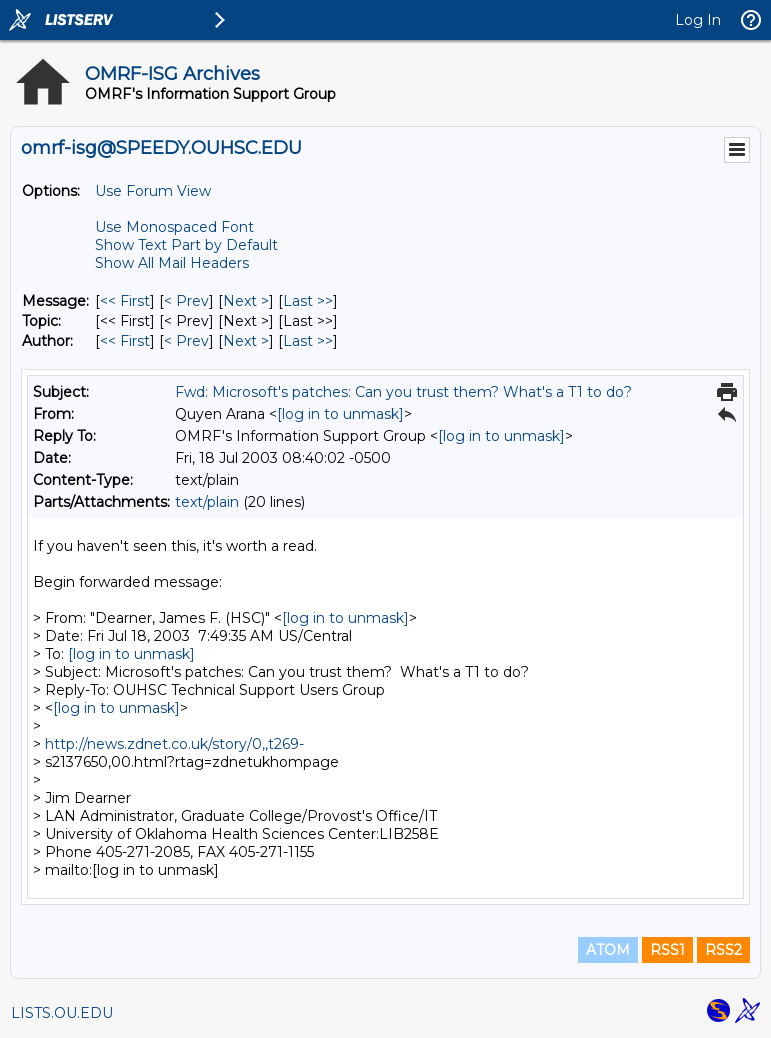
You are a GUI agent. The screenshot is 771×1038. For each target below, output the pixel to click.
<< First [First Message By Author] (125, 341)
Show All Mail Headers (172, 263)
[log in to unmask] (340, 414)
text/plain (207, 502)
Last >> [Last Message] (308, 301)
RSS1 (667, 950)
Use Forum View (153, 191)
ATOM (608, 950)
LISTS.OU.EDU (62, 1013)
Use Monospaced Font (174, 227)
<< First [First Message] (125, 301)
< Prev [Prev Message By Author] (186, 341)
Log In (698, 20)
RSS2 (723, 950)
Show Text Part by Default (186, 245)
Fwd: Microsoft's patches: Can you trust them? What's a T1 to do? (403, 392)
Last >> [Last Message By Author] (308, 341)
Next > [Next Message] (246, 301)
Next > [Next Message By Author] (246, 341)
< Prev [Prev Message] (186, 301)
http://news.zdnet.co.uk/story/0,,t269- (174, 744)
